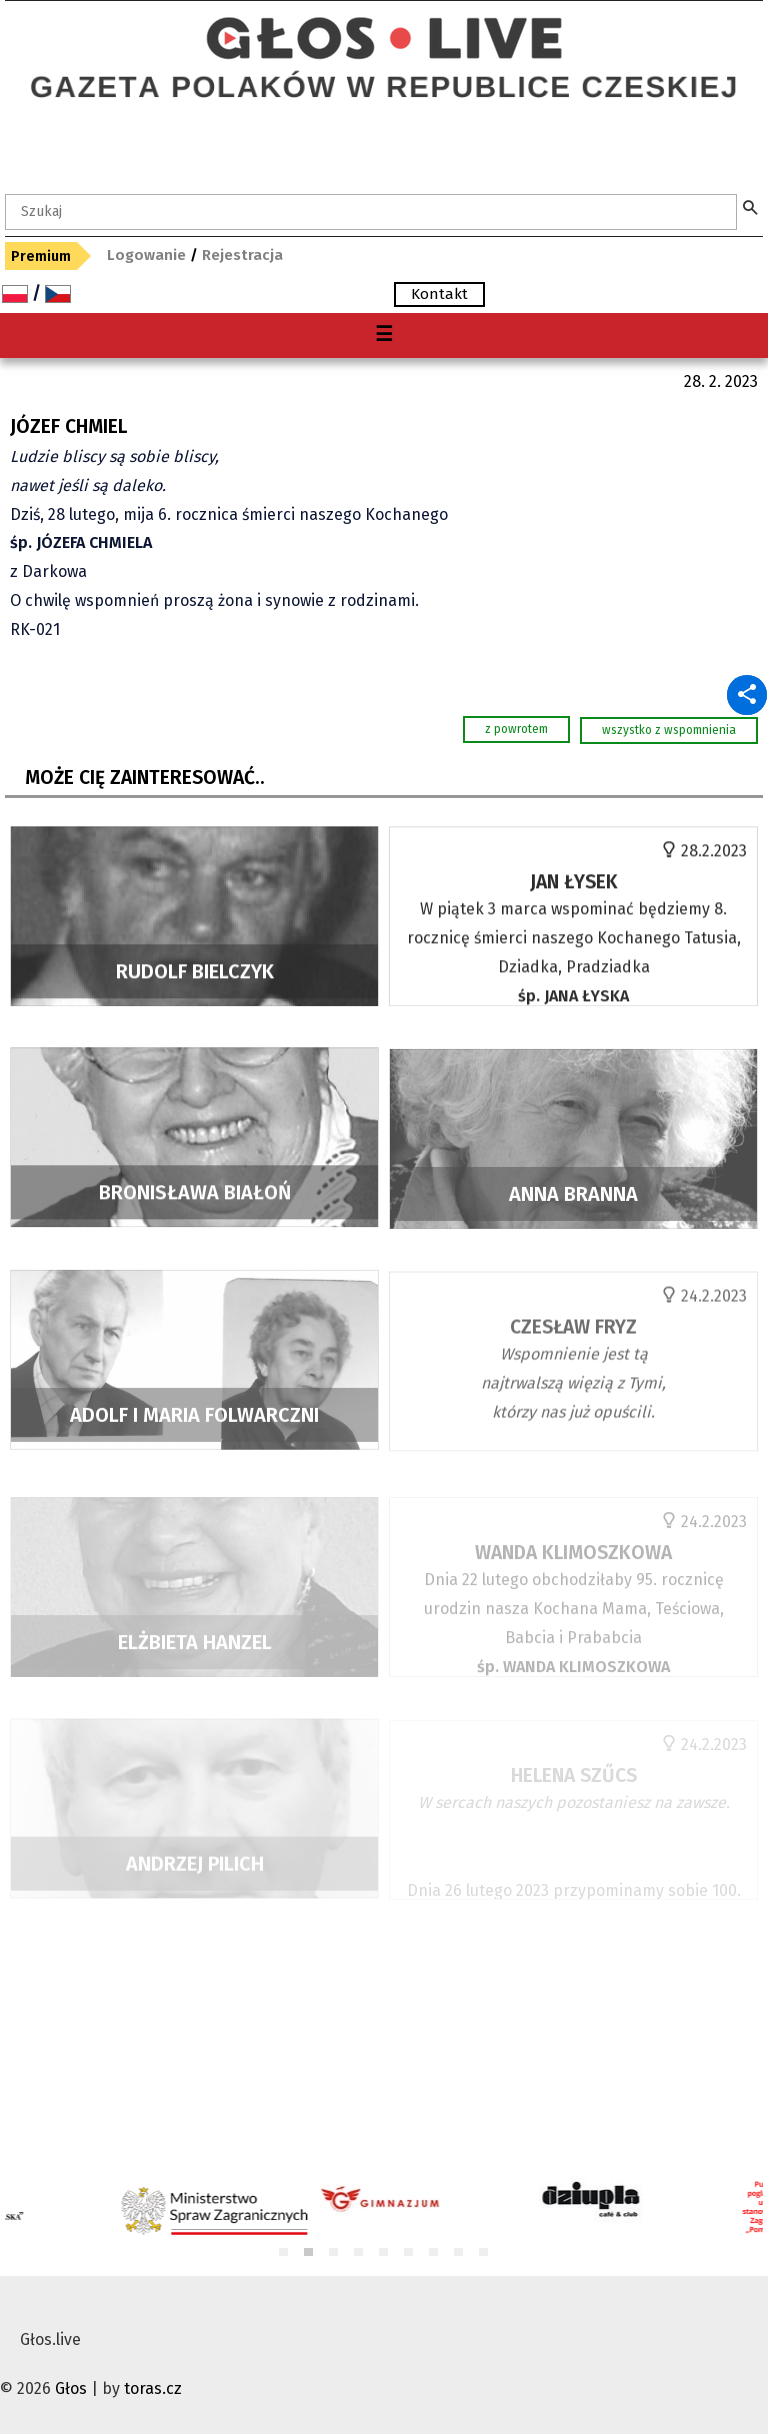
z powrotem (516, 729)
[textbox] (371, 212)
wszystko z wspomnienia (669, 730)
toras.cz (153, 2388)
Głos (71, 2388)
